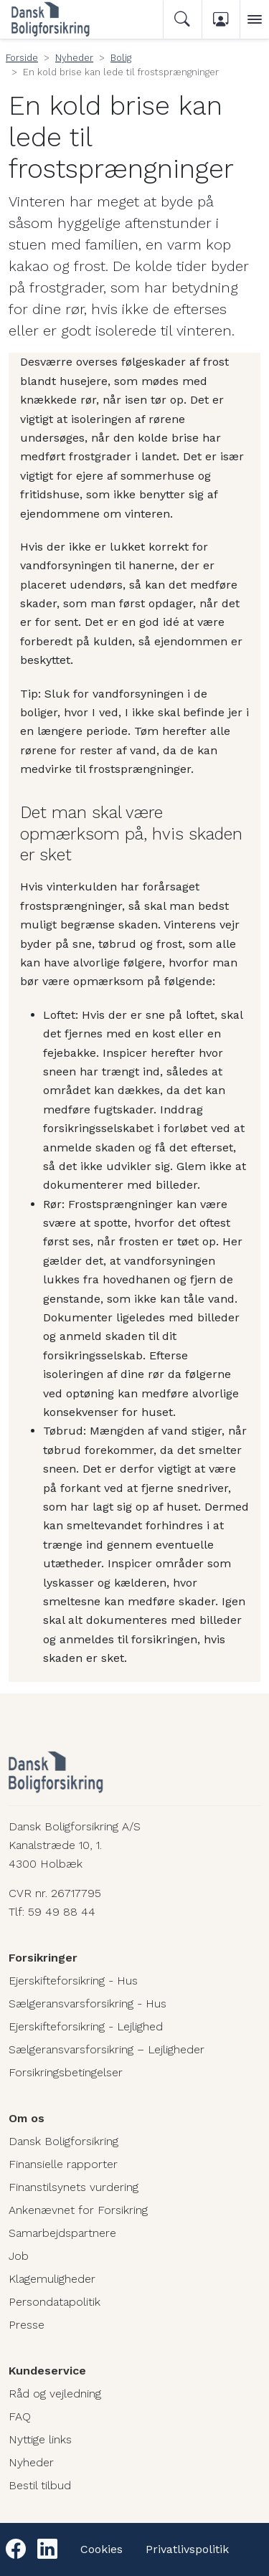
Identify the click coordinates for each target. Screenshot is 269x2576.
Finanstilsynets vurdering (73, 2187)
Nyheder (74, 57)
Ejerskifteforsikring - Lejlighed (86, 2026)
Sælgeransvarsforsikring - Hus (87, 2003)
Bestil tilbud (40, 2485)
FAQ (20, 2416)
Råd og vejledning (55, 2393)
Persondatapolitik (54, 2302)
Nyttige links (40, 2439)
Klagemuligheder (52, 2279)
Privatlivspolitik (187, 2549)
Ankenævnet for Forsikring (78, 2210)
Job (19, 2256)
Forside (22, 57)
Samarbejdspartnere (62, 2233)
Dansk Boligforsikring (63, 2141)
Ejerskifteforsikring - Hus (73, 1980)
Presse (26, 2325)
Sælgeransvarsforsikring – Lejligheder (106, 2049)
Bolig (120, 57)
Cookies (101, 2549)
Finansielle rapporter (63, 2164)
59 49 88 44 (61, 1912)
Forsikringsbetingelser (66, 2072)
